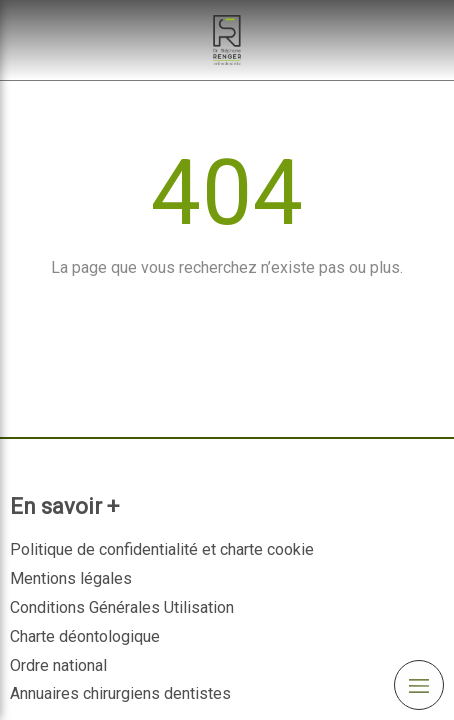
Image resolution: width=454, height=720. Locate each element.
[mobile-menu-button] (419, 685)
